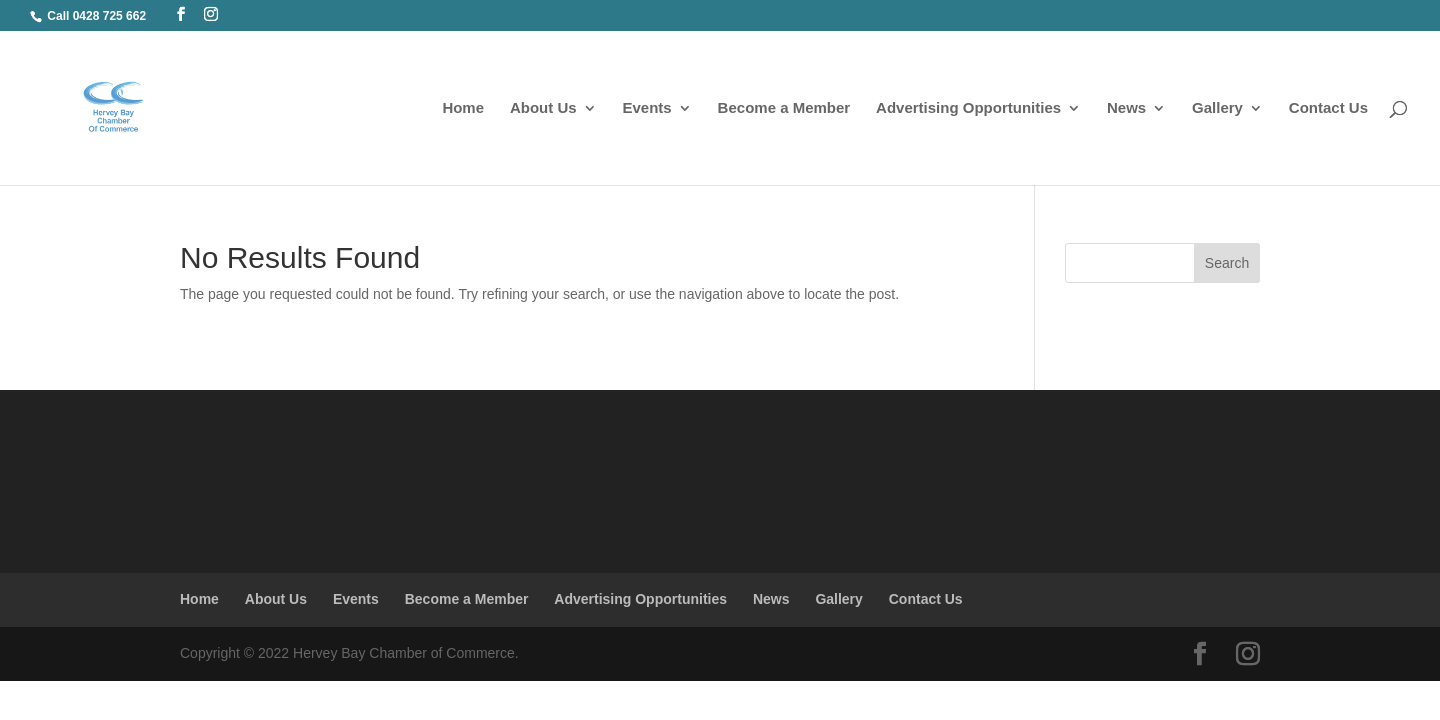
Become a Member (784, 108)
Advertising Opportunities (968, 108)
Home (463, 108)
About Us (543, 108)
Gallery (1217, 108)
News (1126, 108)
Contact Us (1328, 108)
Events (647, 108)
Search (1227, 263)
